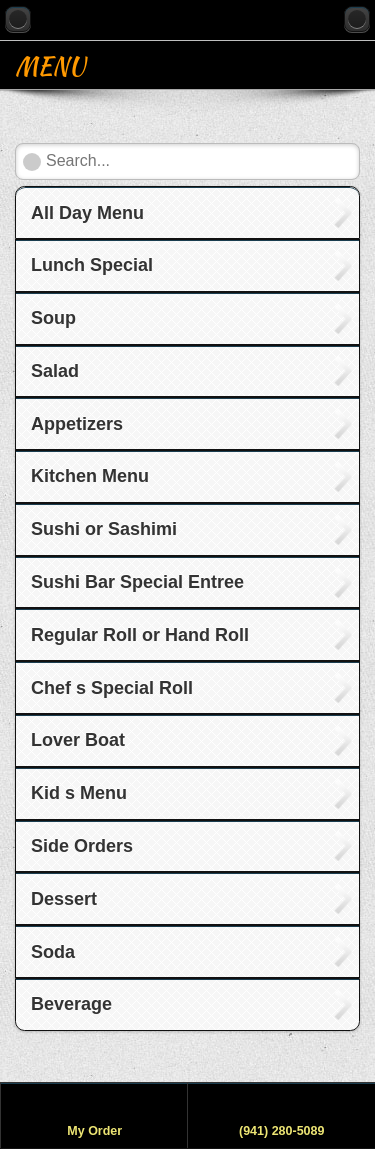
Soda (53, 952)
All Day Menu (87, 213)
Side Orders (82, 846)
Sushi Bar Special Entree (137, 582)
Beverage (71, 1004)
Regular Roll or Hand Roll (140, 635)
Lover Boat (78, 740)
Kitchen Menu (90, 476)
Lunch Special (92, 265)
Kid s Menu (79, 793)
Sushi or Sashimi (104, 529)
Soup (53, 318)
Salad (55, 371)
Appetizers (77, 424)
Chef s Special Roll (112, 688)
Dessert (64, 899)
